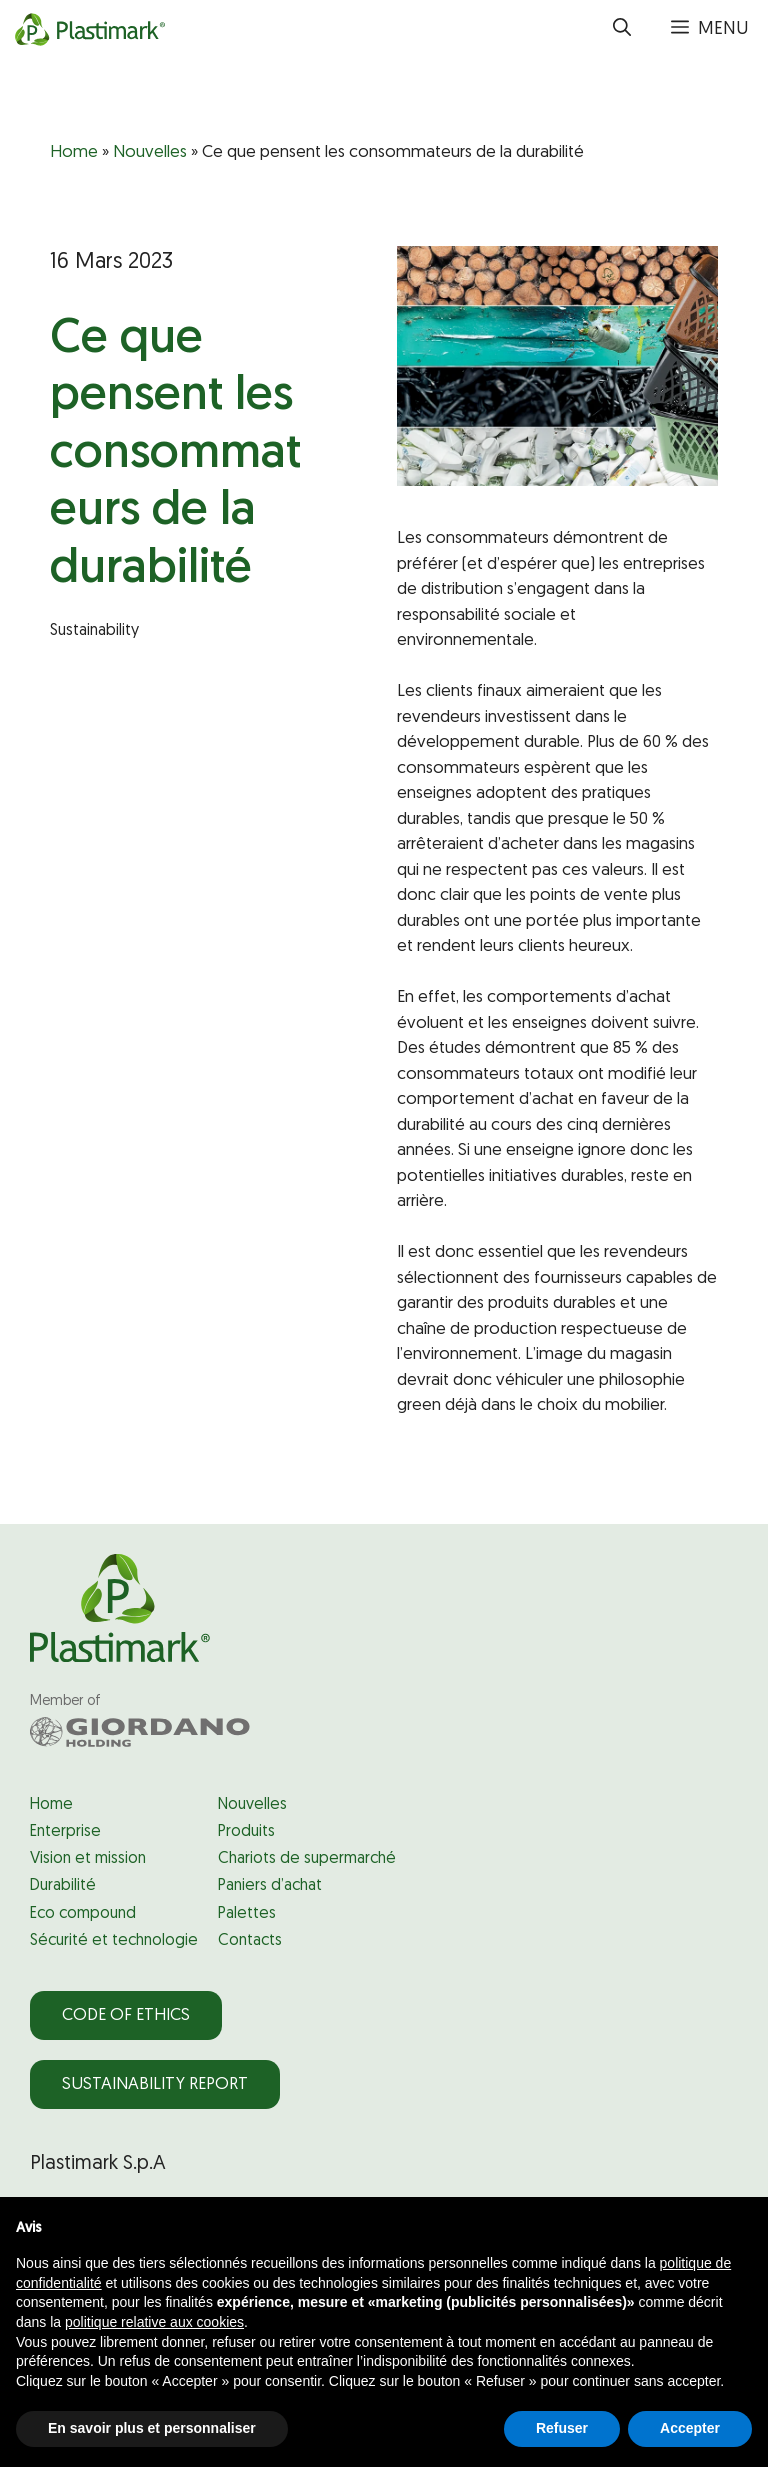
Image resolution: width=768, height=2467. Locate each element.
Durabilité (63, 1886)
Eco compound (83, 1914)
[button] (622, 30)
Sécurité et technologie (114, 1941)
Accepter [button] (690, 2428)
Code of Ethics (126, 2015)
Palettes (247, 1914)
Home (74, 152)
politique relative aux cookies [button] (154, 2322)
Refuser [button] (562, 2428)
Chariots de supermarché (307, 1859)
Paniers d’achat (270, 1886)
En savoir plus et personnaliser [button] (152, 2428)
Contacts (250, 1941)
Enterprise (65, 1832)
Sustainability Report (155, 2084)
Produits (246, 1832)
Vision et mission (88, 1859)
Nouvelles (150, 152)
